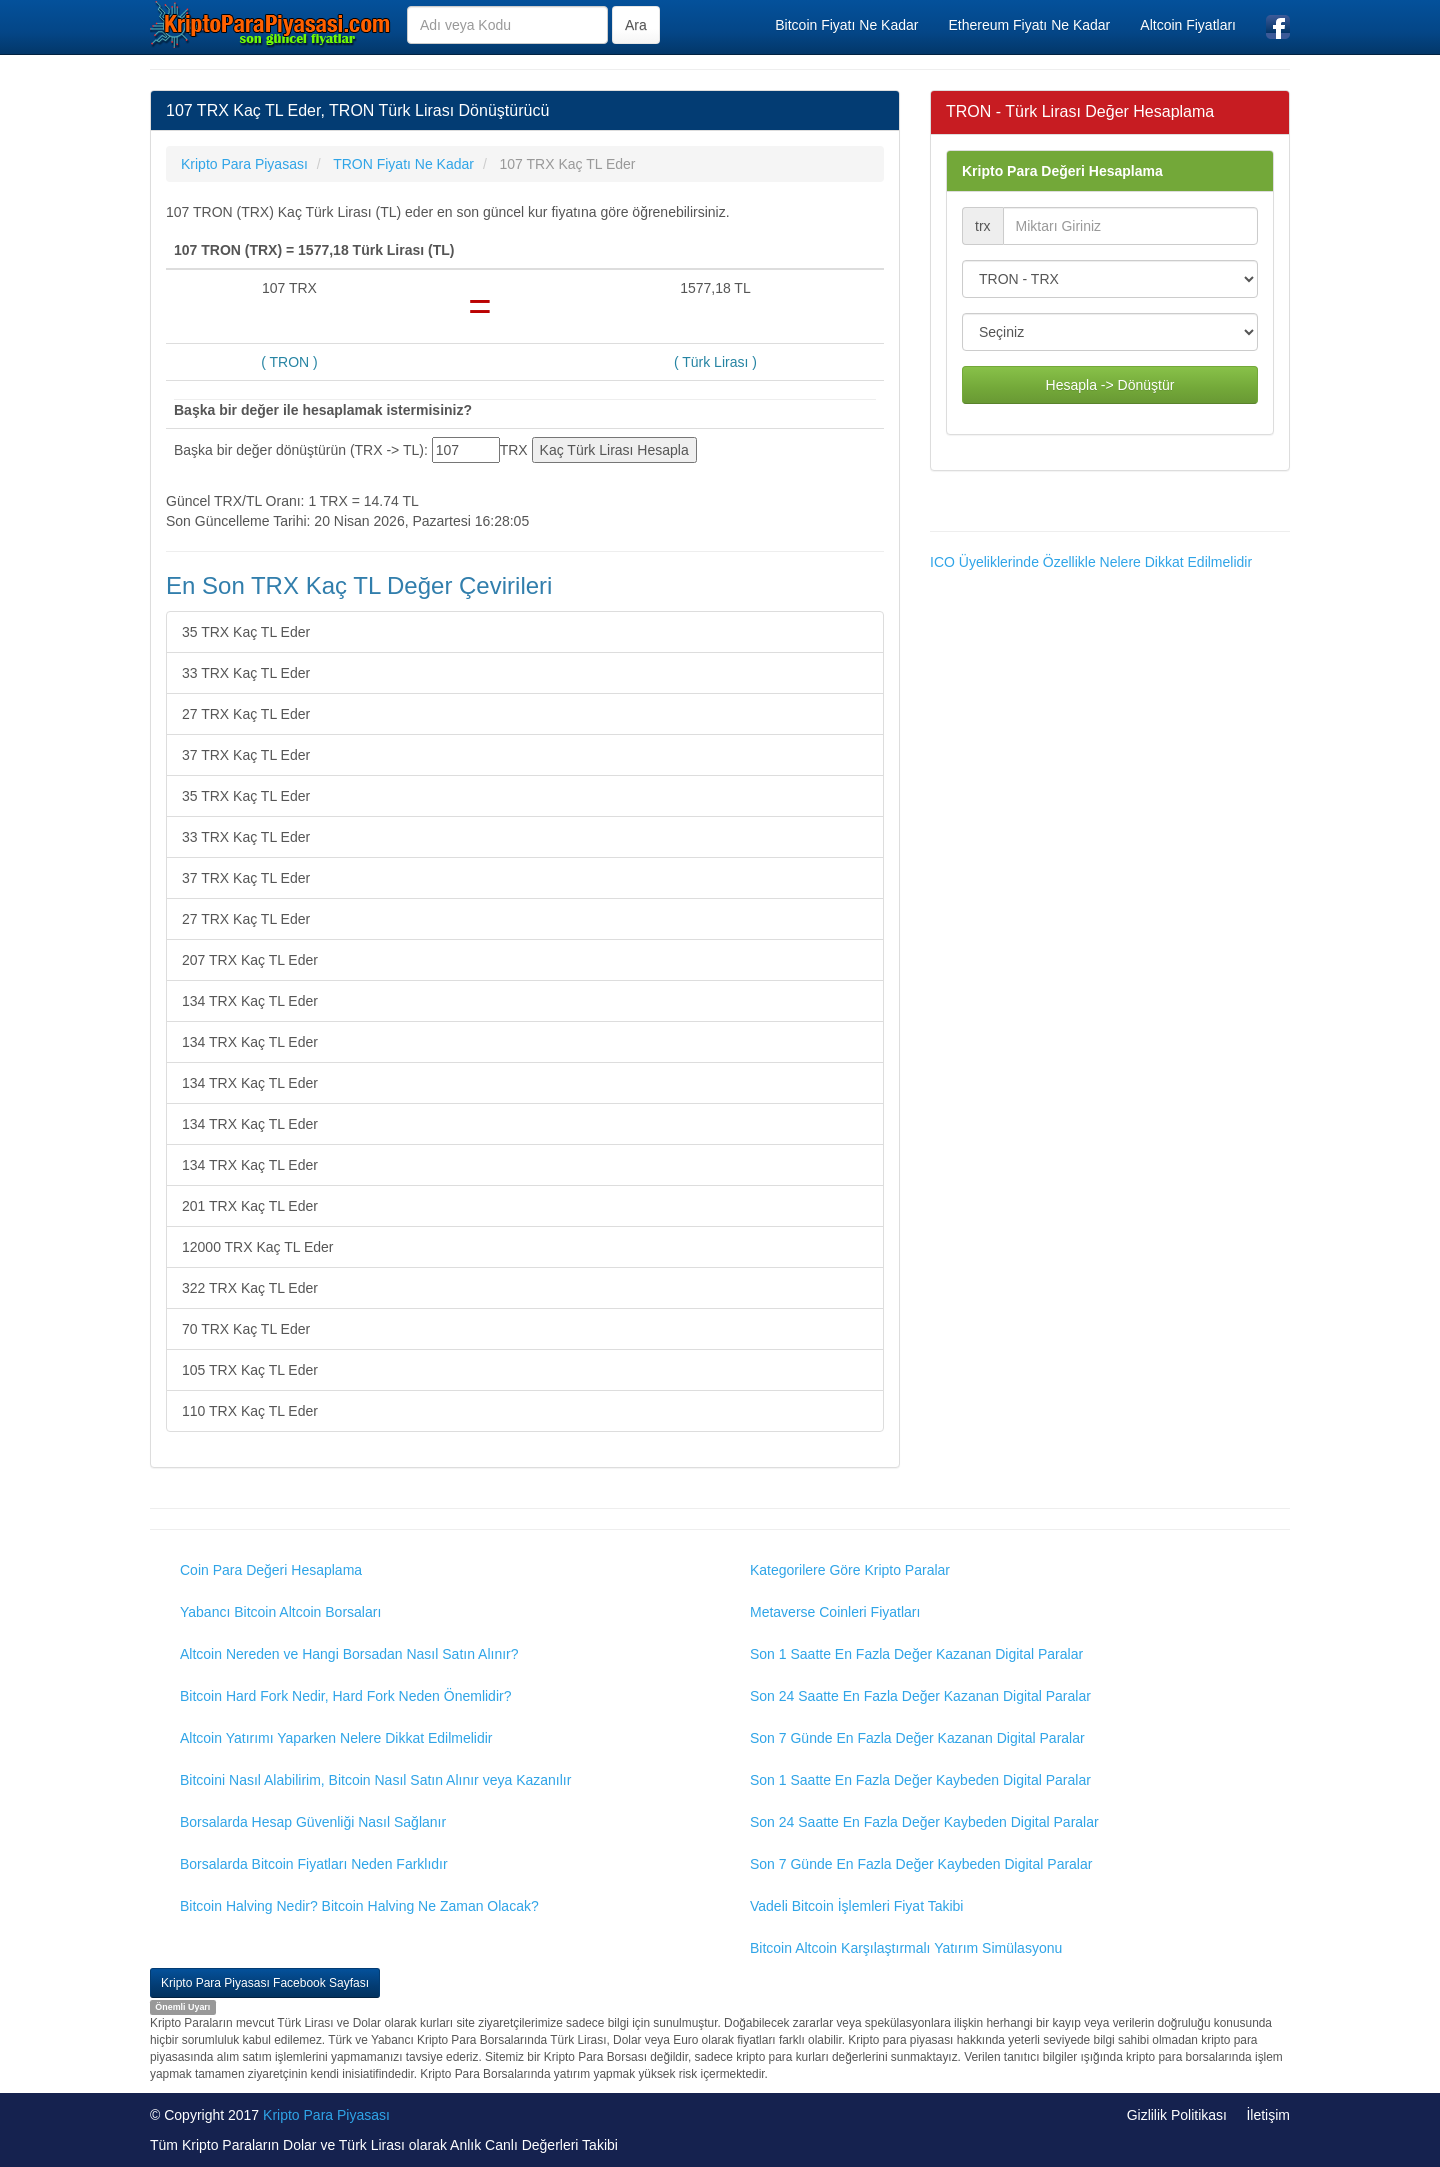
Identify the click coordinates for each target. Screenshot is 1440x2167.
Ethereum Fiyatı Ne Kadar (1029, 25)
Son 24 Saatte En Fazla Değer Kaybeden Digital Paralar (924, 1822)
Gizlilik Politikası (1177, 2115)
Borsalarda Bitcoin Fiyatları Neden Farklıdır (314, 1864)
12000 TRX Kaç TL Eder (258, 1247)
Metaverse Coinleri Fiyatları (835, 1612)
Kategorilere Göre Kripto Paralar (850, 1570)
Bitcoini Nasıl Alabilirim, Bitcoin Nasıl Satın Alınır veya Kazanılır (375, 1780)
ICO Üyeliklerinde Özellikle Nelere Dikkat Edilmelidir (1091, 562)
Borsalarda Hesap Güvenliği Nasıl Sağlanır (313, 1822)
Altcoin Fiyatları (1188, 25)
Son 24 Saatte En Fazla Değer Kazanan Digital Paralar (920, 1696)
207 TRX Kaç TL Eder (250, 960)
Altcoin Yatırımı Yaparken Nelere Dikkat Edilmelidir (336, 1738)
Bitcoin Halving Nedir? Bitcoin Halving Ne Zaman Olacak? (359, 1906)
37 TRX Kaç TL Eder (246, 755)
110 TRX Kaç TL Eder (250, 1411)
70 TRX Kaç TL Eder (246, 1329)
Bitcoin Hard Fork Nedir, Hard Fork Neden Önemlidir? (345, 1696)
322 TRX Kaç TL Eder (250, 1288)
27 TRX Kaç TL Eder (246, 714)
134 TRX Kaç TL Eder (250, 1001)
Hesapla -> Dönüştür (1110, 385)
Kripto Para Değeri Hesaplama (1062, 171)
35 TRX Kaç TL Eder (246, 632)
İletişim (1268, 2115)
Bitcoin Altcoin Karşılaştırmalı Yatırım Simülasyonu (906, 1948)
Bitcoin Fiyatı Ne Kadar (846, 25)
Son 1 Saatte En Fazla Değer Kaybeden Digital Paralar (920, 1780)
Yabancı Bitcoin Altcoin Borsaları (280, 1612)
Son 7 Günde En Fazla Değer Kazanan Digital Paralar (917, 1738)
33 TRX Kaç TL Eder (246, 673)
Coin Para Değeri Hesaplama (271, 1570)
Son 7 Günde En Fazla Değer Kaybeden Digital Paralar (921, 1864)
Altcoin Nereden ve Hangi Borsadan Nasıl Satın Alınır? (349, 1654)
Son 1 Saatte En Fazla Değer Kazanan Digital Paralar (916, 1654)
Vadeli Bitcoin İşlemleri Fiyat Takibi (856, 1906)
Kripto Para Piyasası (326, 2115)
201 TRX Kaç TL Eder (250, 1206)
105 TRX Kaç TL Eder (250, 1370)
